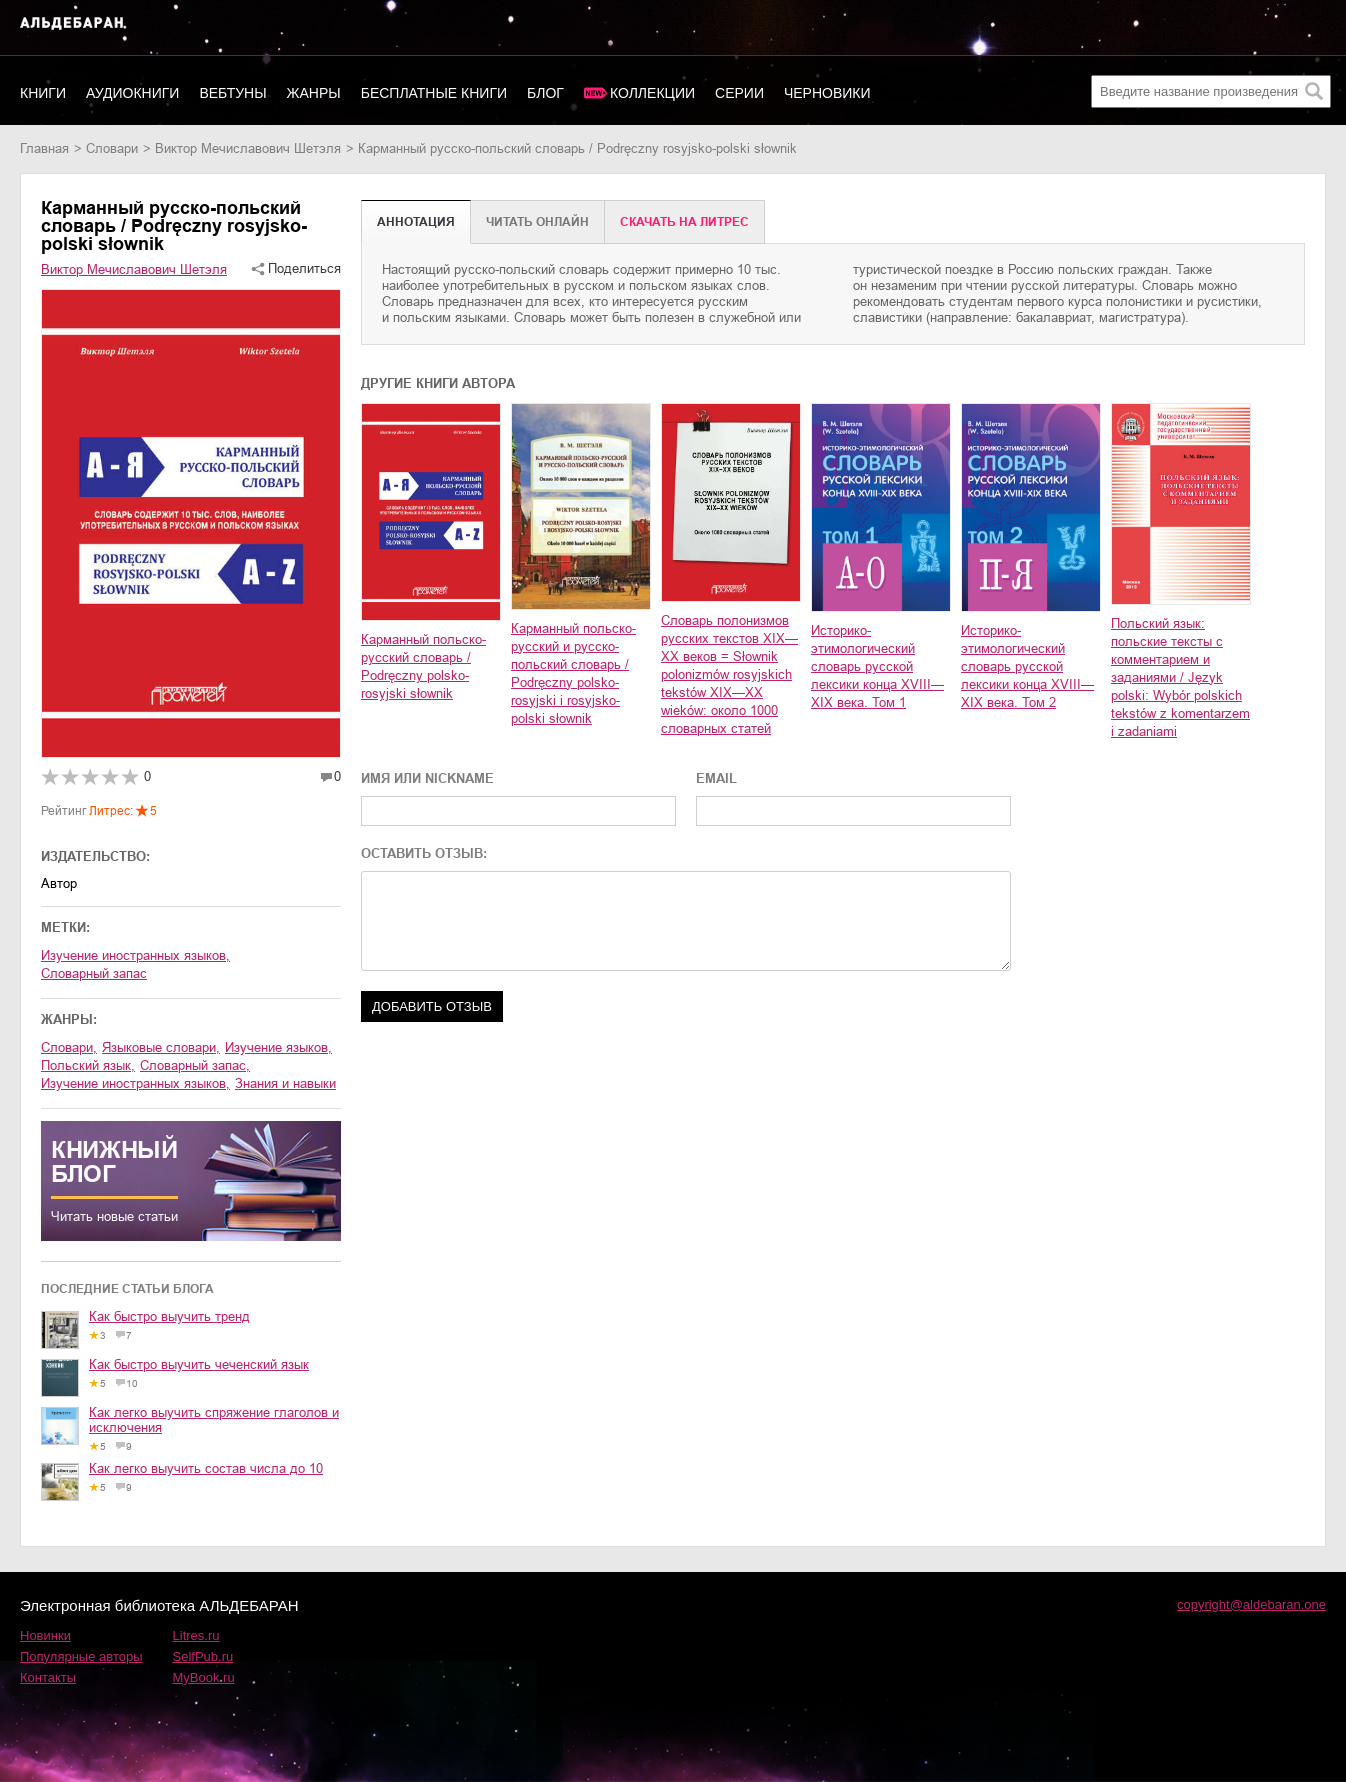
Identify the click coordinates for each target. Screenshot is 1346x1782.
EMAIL (716, 778)
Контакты (48, 1677)
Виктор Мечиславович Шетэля (248, 148)
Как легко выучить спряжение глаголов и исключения (214, 1420)
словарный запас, (195, 1065)
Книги (43, 93)
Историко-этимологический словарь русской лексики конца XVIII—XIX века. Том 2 (1027, 666)
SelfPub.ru (203, 1656)
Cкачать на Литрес (684, 222)
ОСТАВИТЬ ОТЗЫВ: (424, 853)
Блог (545, 93)
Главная (44, 148)
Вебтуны (232, 93)
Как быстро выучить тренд (169, 1316)
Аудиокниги (132, 93)
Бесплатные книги (434, 93)
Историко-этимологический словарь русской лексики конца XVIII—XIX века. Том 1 (877, 666)
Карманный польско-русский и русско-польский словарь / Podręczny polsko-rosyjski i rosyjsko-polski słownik (573, 673)
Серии (739, 93)
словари (112, 148)
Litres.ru (196, 1635)
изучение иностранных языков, (135, 1083)
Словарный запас (94, 973)
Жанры (314, 93)
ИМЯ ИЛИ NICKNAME (427, 778)
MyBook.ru (204, 1677)
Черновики (827, 93)
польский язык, (88, 1065)
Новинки (45, 1635)
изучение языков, (278, 1047)
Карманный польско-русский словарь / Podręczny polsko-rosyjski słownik (423, 666)
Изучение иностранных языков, (135, 955)
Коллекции (652, 93)
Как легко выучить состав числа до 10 (206, 1468)
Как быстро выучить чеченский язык (199, 1364)
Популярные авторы (81, 1656)
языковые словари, (161, 1047)
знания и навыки (285, 1083)
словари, (69, 1047)
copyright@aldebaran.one (1251, 1604)
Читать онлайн (537, 222)
